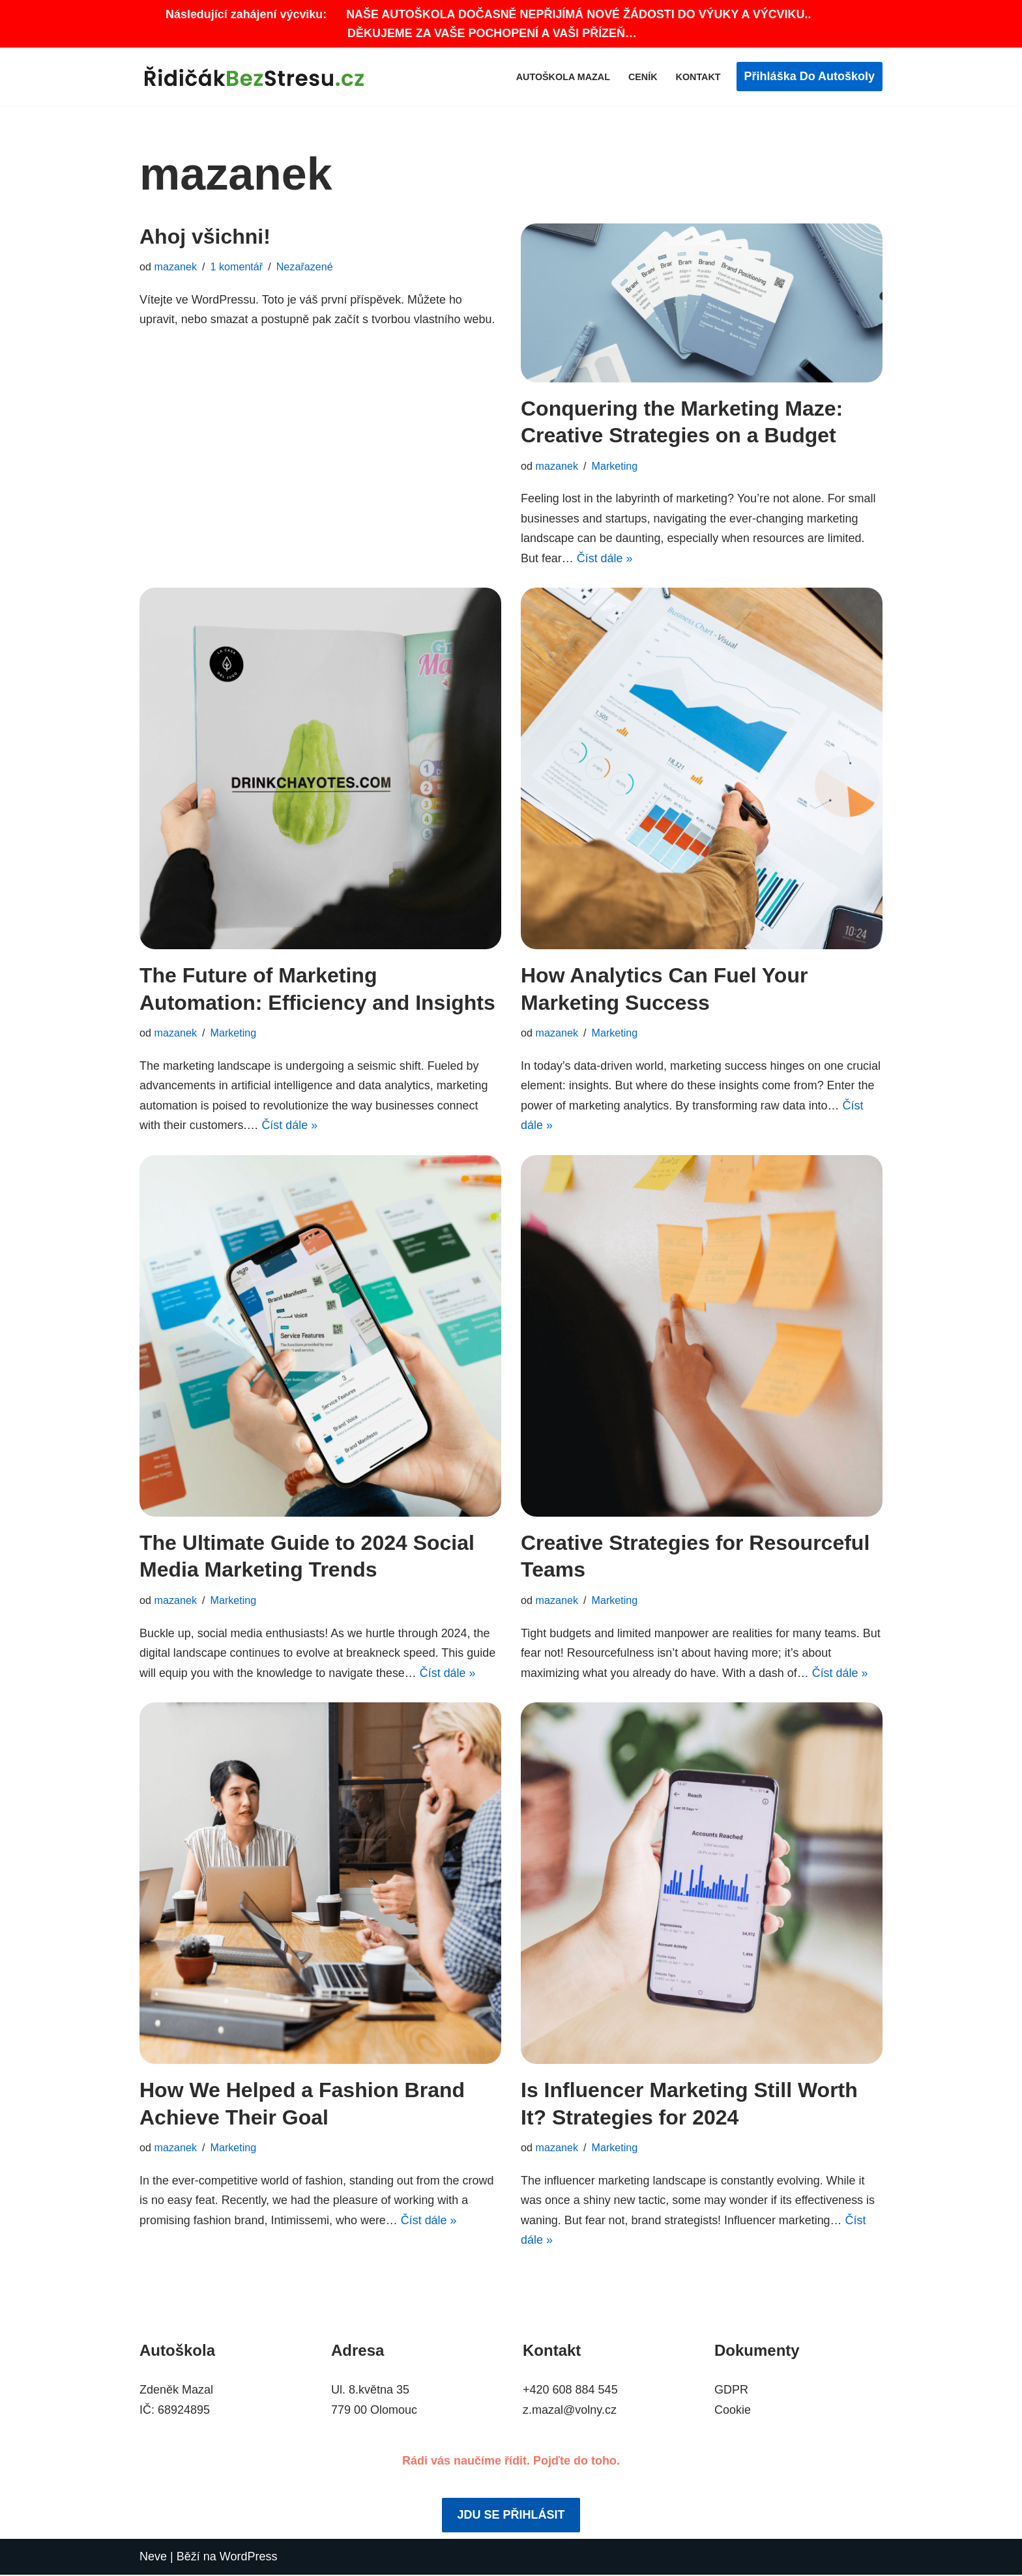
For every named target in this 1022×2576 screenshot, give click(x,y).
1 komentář (237, 267)
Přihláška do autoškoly (809, 76)
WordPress (249, 2557)
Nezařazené (304, 267)
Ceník (643, 77)
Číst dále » (605, 558)
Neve (153, 2557)
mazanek (175, 267)
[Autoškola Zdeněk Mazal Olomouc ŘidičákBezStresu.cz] (256, 77)
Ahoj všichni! (204, 236)
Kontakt (697, 77)
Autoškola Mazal (563, 77)
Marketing (615, 466)
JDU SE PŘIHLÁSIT (510, 2516)
